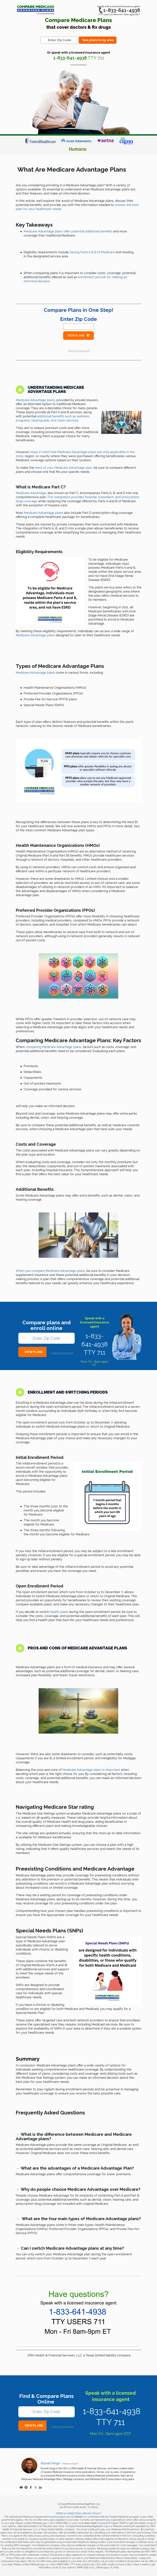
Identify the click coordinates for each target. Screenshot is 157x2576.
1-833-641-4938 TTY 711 (94, 1344)
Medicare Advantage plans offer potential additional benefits (68, 231)
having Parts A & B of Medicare (92, 252)
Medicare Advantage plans (35, 400)
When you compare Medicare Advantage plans (50, 1271)
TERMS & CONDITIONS (68, 2513)
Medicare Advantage (31, 493)
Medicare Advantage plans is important (91, 1770)
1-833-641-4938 (119, 10)
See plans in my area (98, 40)
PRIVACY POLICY (92, 2513)
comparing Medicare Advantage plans (53, 1047)
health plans (59, 1612)
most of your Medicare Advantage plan (63, 467)
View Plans (78, 335)
